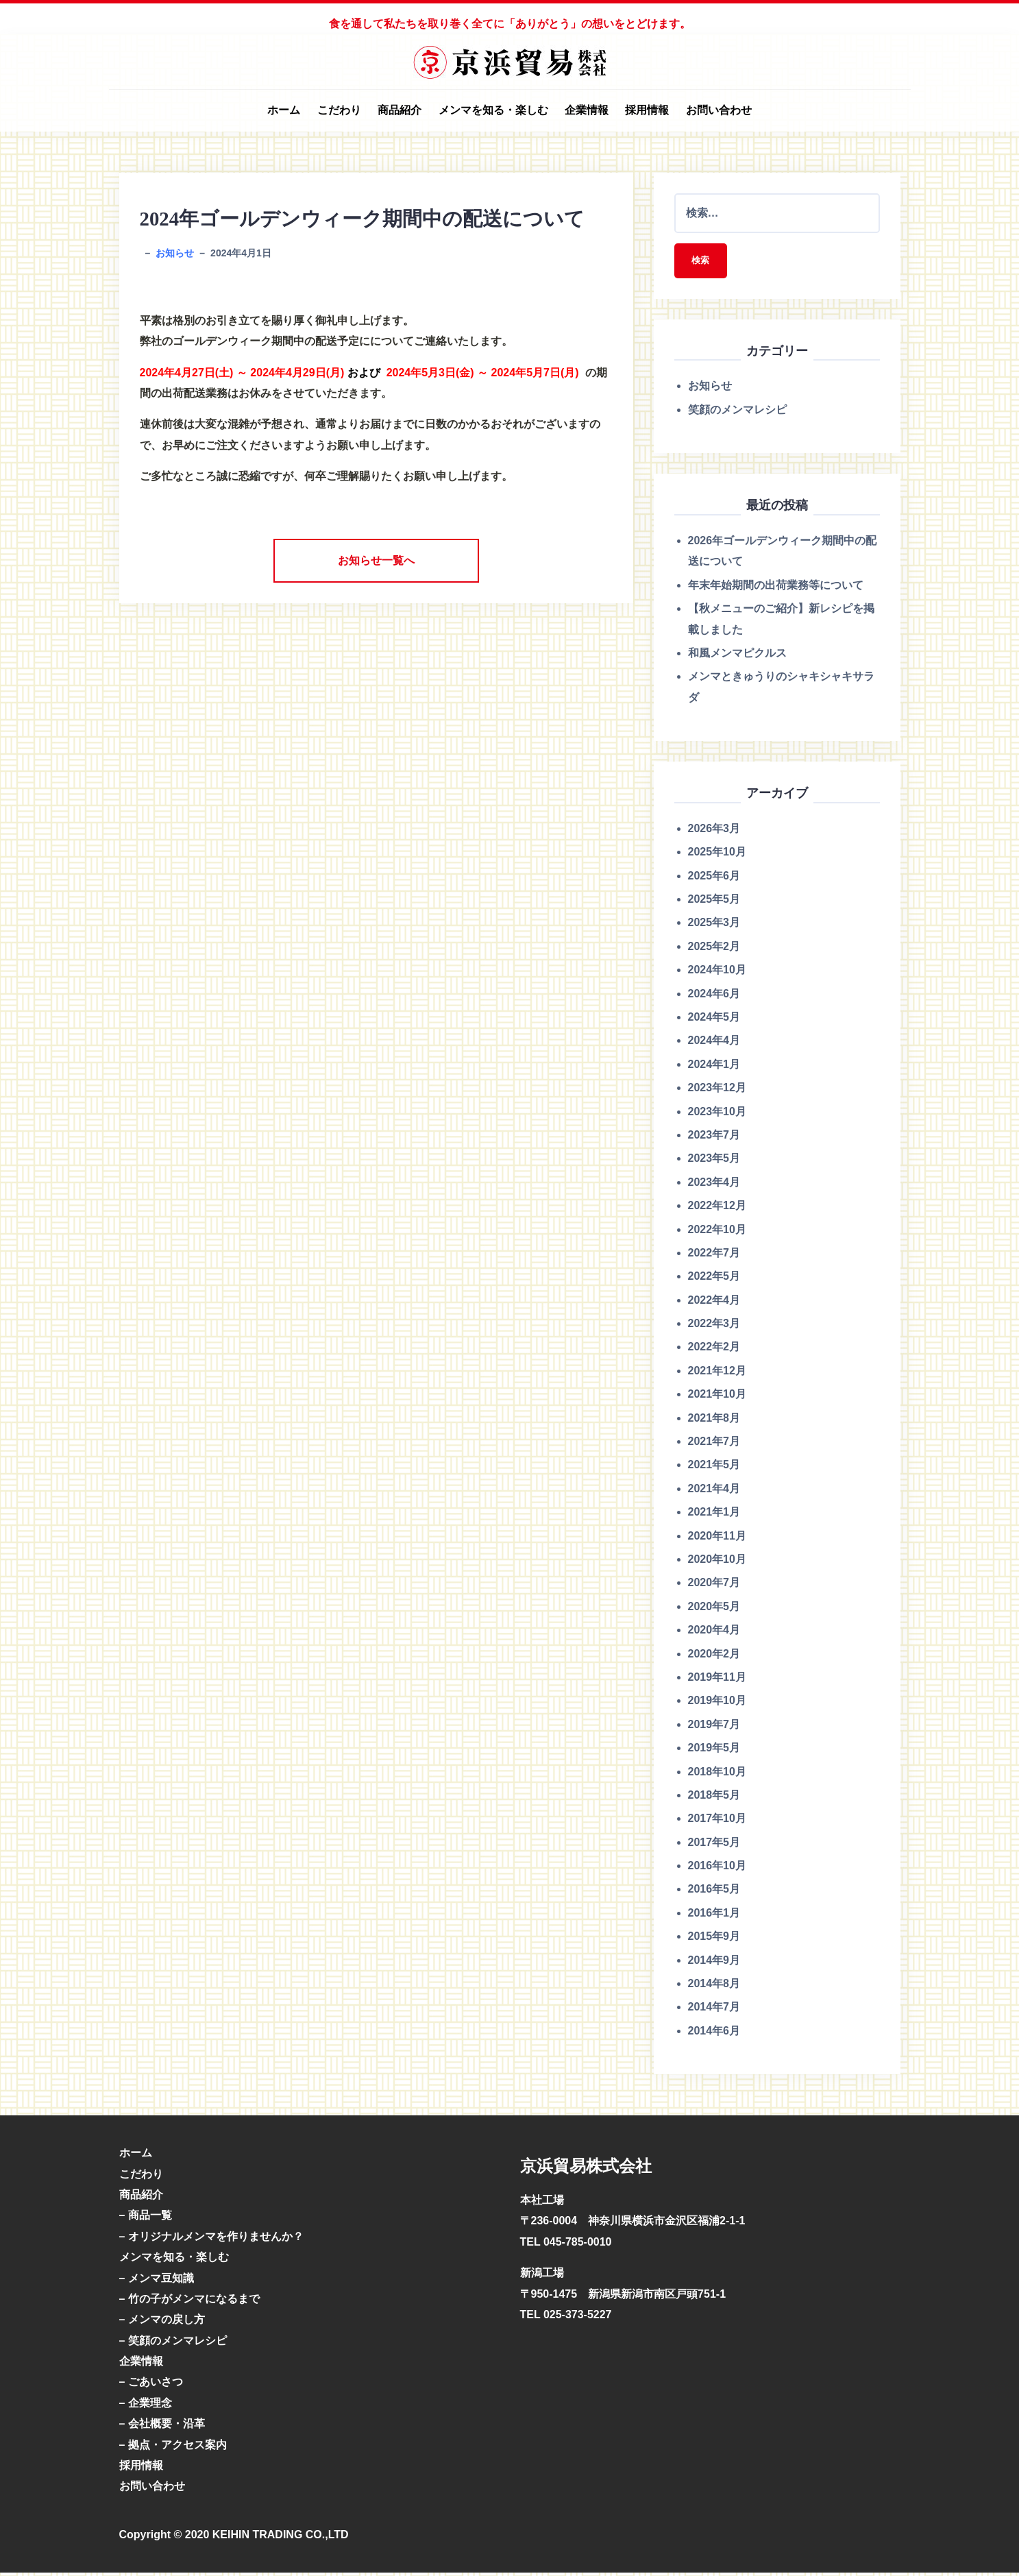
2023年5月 (714, 1161)
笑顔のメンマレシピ (737, 412)
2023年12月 (717, 1090)
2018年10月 (717, 1774)
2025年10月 (717, 855)
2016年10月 (717, 1868)
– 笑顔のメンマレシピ (173, 2343)
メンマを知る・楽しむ (493, 110)
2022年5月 (714, 1279)
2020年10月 (717, 1562)
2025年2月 (714, 949)
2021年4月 (714, 1491)
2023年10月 (717, 1114)
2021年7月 (714, 1444)
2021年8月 (714, 1420)
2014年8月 (714, 1986)
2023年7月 (714, 1137)
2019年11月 (717, 1680)
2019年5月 (714, 1750)
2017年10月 (717, 1821)
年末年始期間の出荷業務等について (775, 588)
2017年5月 (714, 1845)
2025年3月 (714, 926)
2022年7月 (714, 1255)
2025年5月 (714, 902)
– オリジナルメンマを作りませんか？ (211, 2239)
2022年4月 (714, 1303)
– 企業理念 (145, 2405)
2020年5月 (714, 1609)
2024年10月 (717, 973)
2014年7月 (714, 2010)
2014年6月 (714, 2033)
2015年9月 (714, 1939)
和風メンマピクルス (737, 655)
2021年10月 (717, 1397)
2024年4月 (714, 1043)
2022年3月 (714, 1326)
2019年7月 (714, 1727)
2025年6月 (714, 878)
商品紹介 (399, 110)
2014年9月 (714, 1963)
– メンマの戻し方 (162, 2323)
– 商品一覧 (145, 2218)
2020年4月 (714, 1632)
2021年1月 (714, 1514)
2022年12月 (717, 1208)
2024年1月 (714, 1067)
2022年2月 (714, 1350)
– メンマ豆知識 (156, 2281)
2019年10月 (717, 1704)
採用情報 (647, 110)
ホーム (283, 110)
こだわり (339, 110)
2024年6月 (714, 996)
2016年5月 (714, 1892)
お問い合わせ (719, 110)
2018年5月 (714, 1797)
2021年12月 (717, 1373)
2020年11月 (717, 1538)
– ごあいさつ (151, 2385)
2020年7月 (714, 1586)
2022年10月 (717, 1232)
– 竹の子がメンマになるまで (189, 2301)
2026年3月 (714, 831)
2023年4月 (714, 1185)
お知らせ (175, 252)
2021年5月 (714, 1468)
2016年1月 (714, 1915)
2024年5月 (714, 1019)
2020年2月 (714, 1656)
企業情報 (587, 110)
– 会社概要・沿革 (162, 2427)
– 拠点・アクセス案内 (173, 2447)
